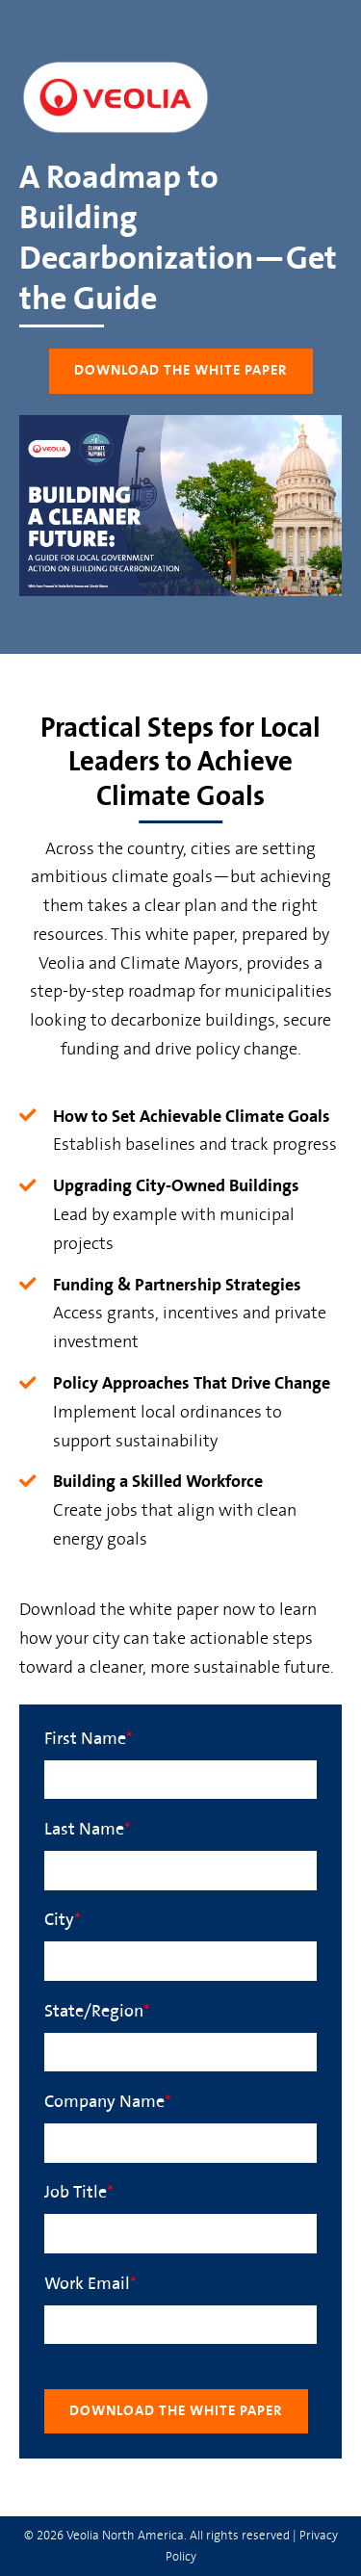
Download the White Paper (181, 370)
